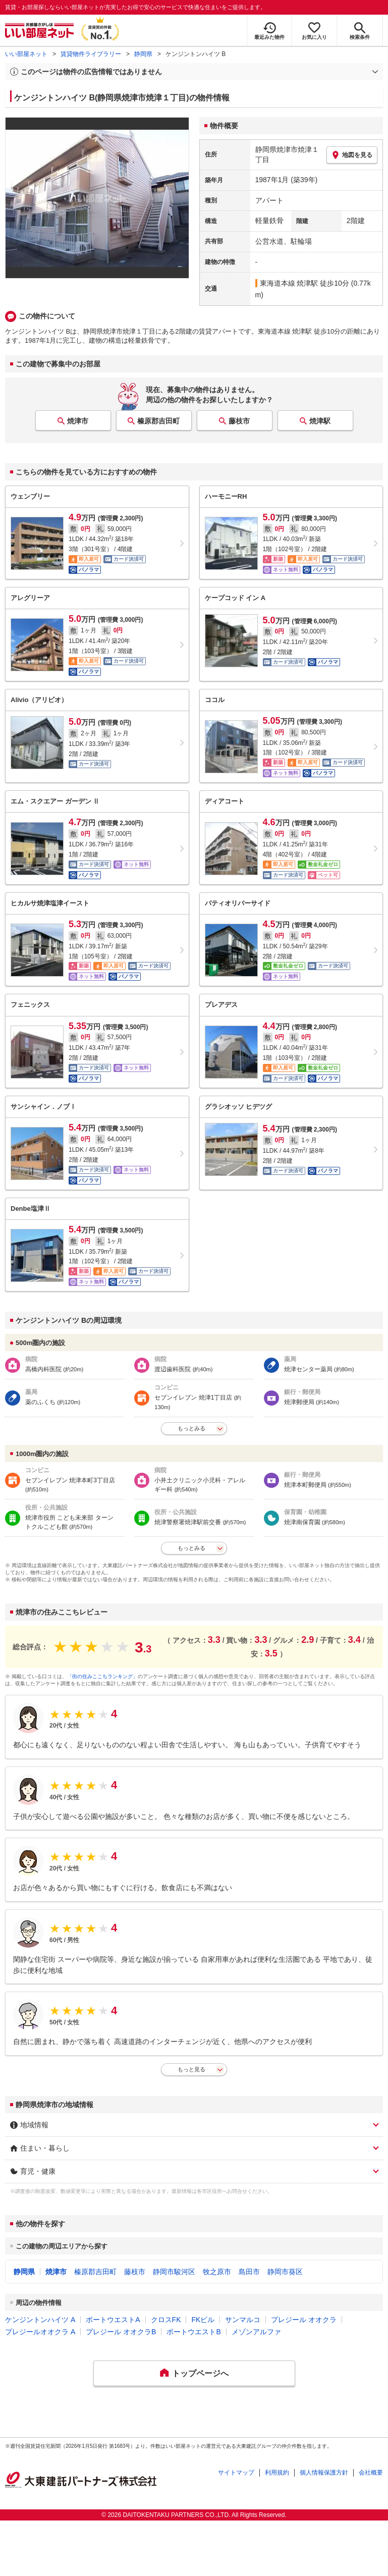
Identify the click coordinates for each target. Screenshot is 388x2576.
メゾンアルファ (256, 2331)
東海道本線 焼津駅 (289, 283)
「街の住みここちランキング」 (102, 1676)
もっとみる (191, 1428)
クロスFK (166, 2319)
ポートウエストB (193, 2331)
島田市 (249, 2271)
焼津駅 (319, 421)
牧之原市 (217, 2271)
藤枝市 (239, 421)
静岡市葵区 (285, 2271)
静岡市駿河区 (174, 2271)
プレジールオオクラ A (40, 2331)
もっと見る (191, 2069)
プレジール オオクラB (121, 2331)
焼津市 (77, 421)
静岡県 (143, 54)
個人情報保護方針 (324, 2472)
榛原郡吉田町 (158, 421)
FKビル (202, 2319)
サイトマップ (236, 2472)
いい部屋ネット (26, 54)
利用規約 (277, 2472)
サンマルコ (242, 2319)
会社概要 (371, 2472)
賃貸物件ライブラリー (91, 54)
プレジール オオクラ (304, 2319)
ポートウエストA (113, 2319)
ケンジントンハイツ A (40, 2319)
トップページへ (200, 2373)
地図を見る (351, 155)
